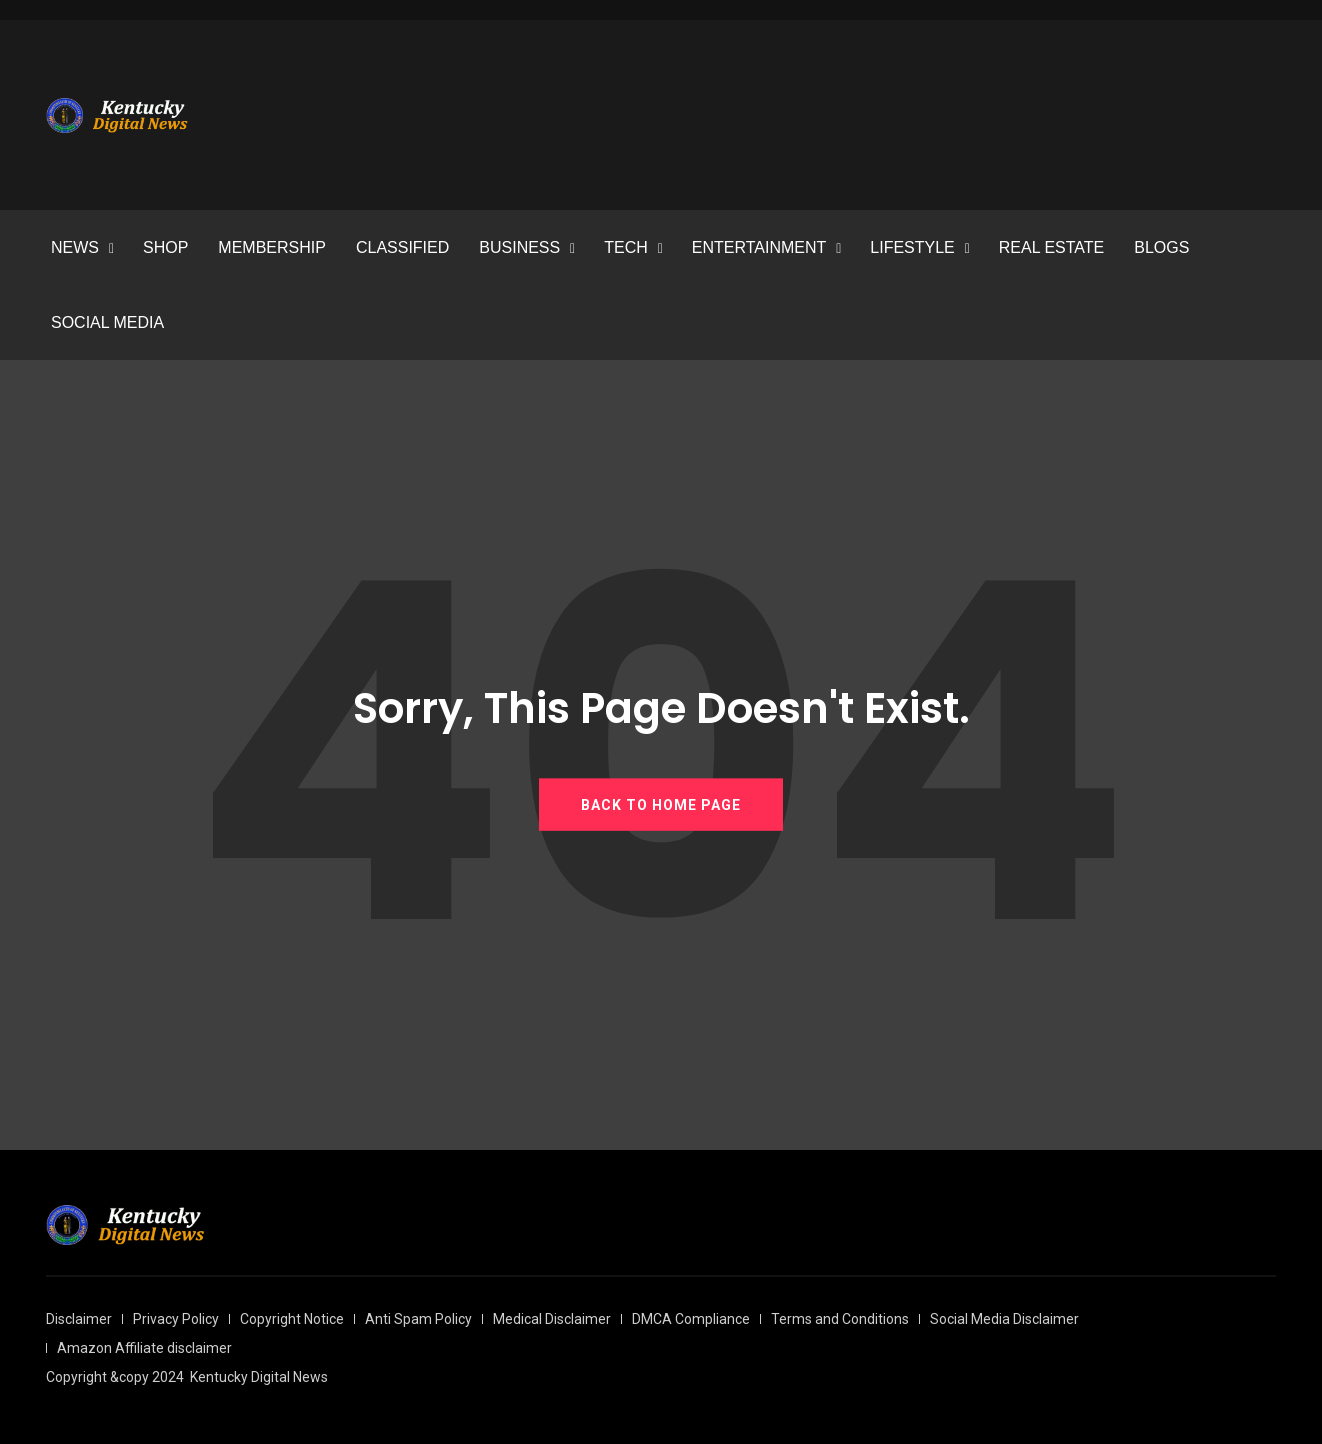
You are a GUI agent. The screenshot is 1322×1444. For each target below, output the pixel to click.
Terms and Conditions (840, 1319)
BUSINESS (519, 247)
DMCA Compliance (691, 1319)
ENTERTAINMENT (759, 247)
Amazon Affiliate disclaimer (144, 1348)
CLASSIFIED (402, 247)
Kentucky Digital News (259, 1377)
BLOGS (1161, 247)
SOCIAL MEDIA (107, 322)
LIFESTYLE (912, 247)
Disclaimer (79, 1319)
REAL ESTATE (1052, 247)
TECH (626, 247)
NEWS (75, 247)
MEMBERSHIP (272, 247)
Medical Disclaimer (552, 1319)
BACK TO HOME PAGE (661, 804)
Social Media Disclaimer (1004, 1319)
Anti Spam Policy (418, 1319)
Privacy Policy (176, 1319)
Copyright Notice (292, 1319)
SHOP (165, 247)
